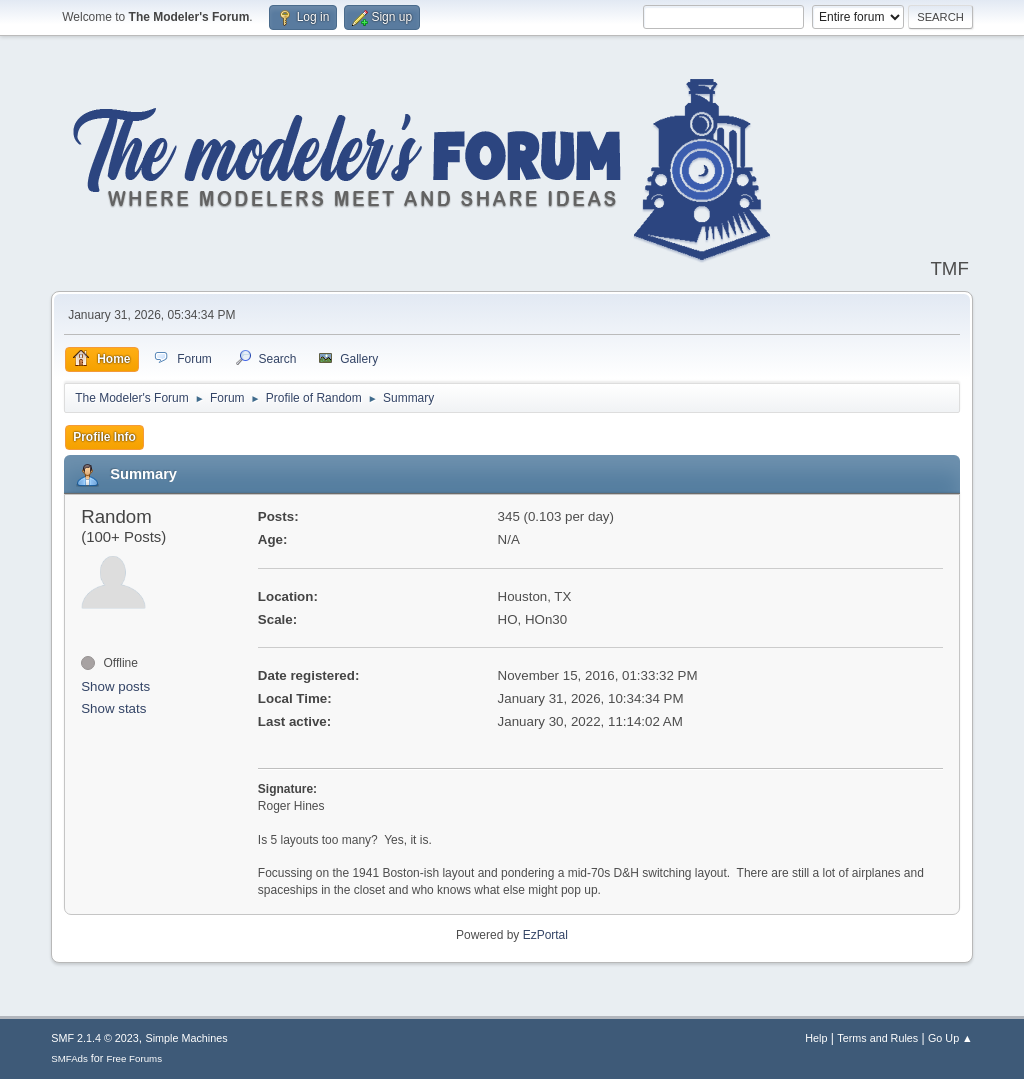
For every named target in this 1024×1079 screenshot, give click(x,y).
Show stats (113, 708)
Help (816, 1038)
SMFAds (69, 1058)
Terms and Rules (877, 1038)
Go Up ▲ (950, 1038)
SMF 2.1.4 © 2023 (95, 1038)
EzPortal (545, 935)
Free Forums (134, 1058)
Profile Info (104, 437)
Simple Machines (187, 1038)
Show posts (115, 686)
